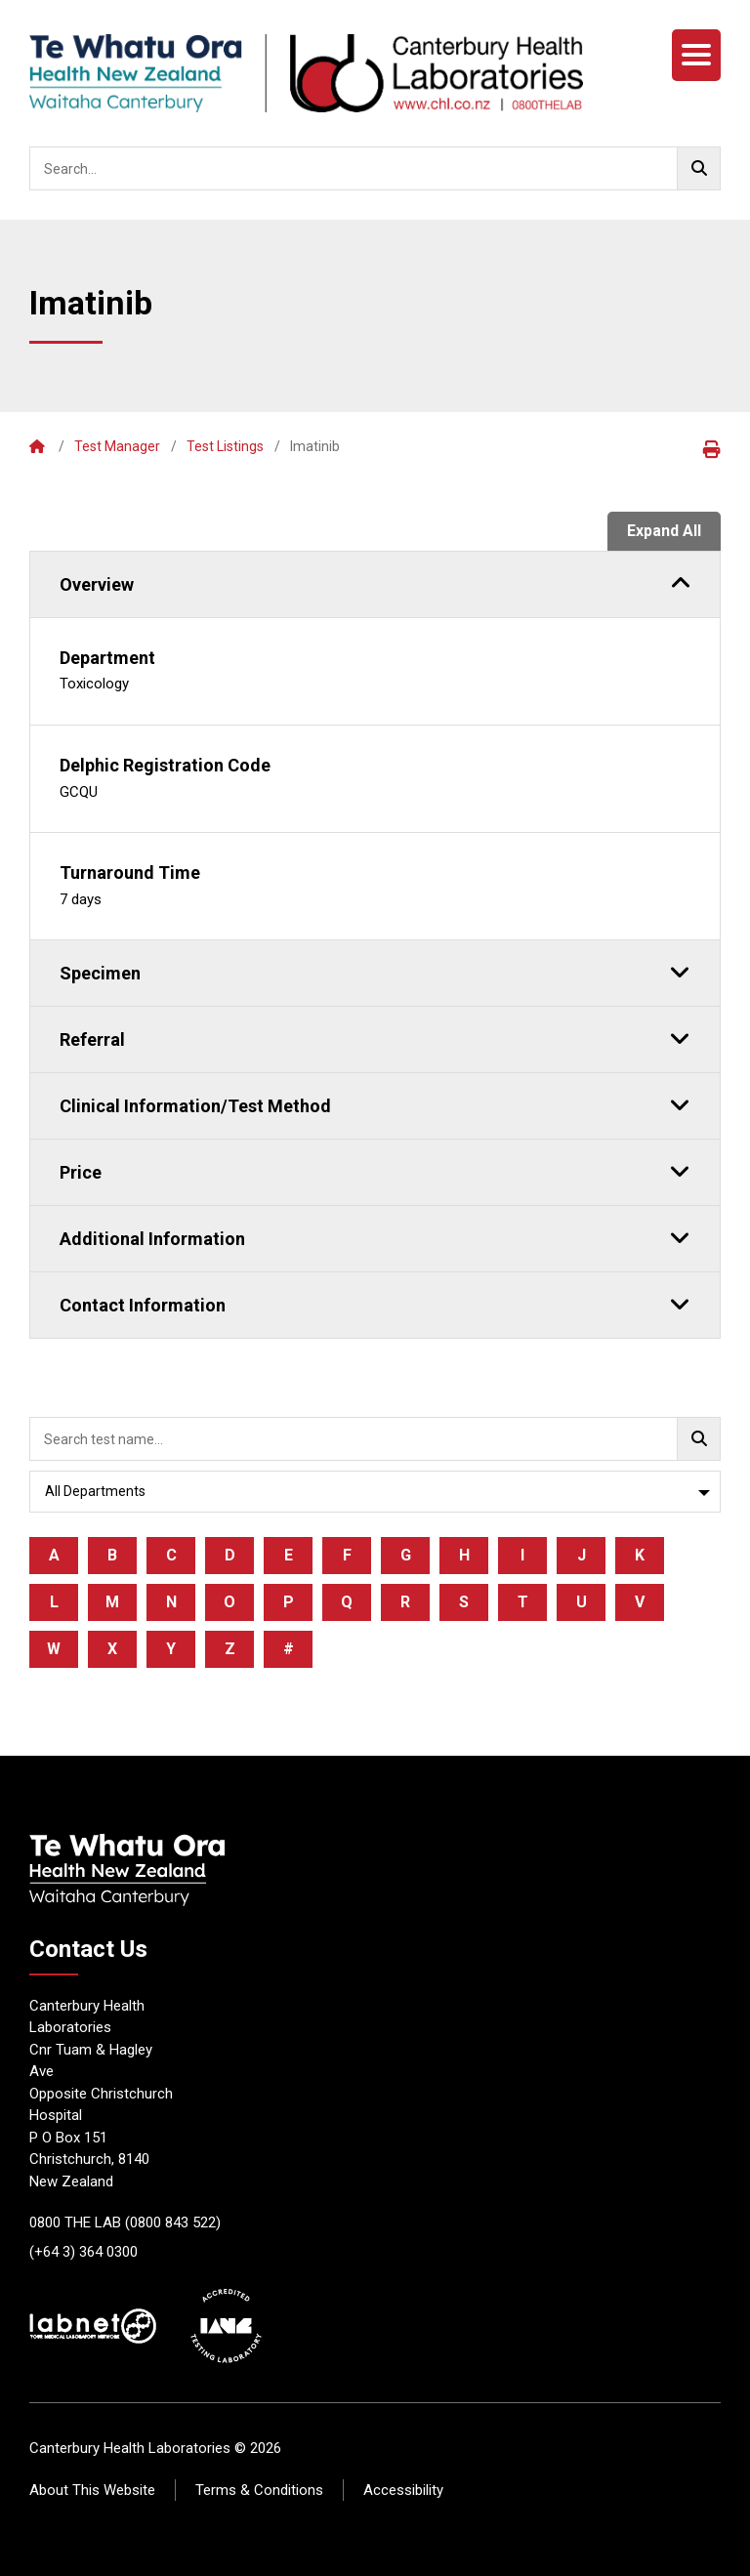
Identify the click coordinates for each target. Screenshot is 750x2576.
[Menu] (696, 55)
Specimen (375, 971)
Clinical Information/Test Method (375, 1104)
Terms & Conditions (259, 2490)
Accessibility (403, 2490)
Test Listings (225, 446)
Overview (375, 583)
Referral (375, 1038)
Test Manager (117, 446)
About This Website (92, 2490)
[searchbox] (375, 168)
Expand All (664, 530)
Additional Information (375, 1237)
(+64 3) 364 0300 (83, 2252)
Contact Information (375, 1303)
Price (375, 1170)
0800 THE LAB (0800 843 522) (125, 2222)
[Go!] (699, 168)
